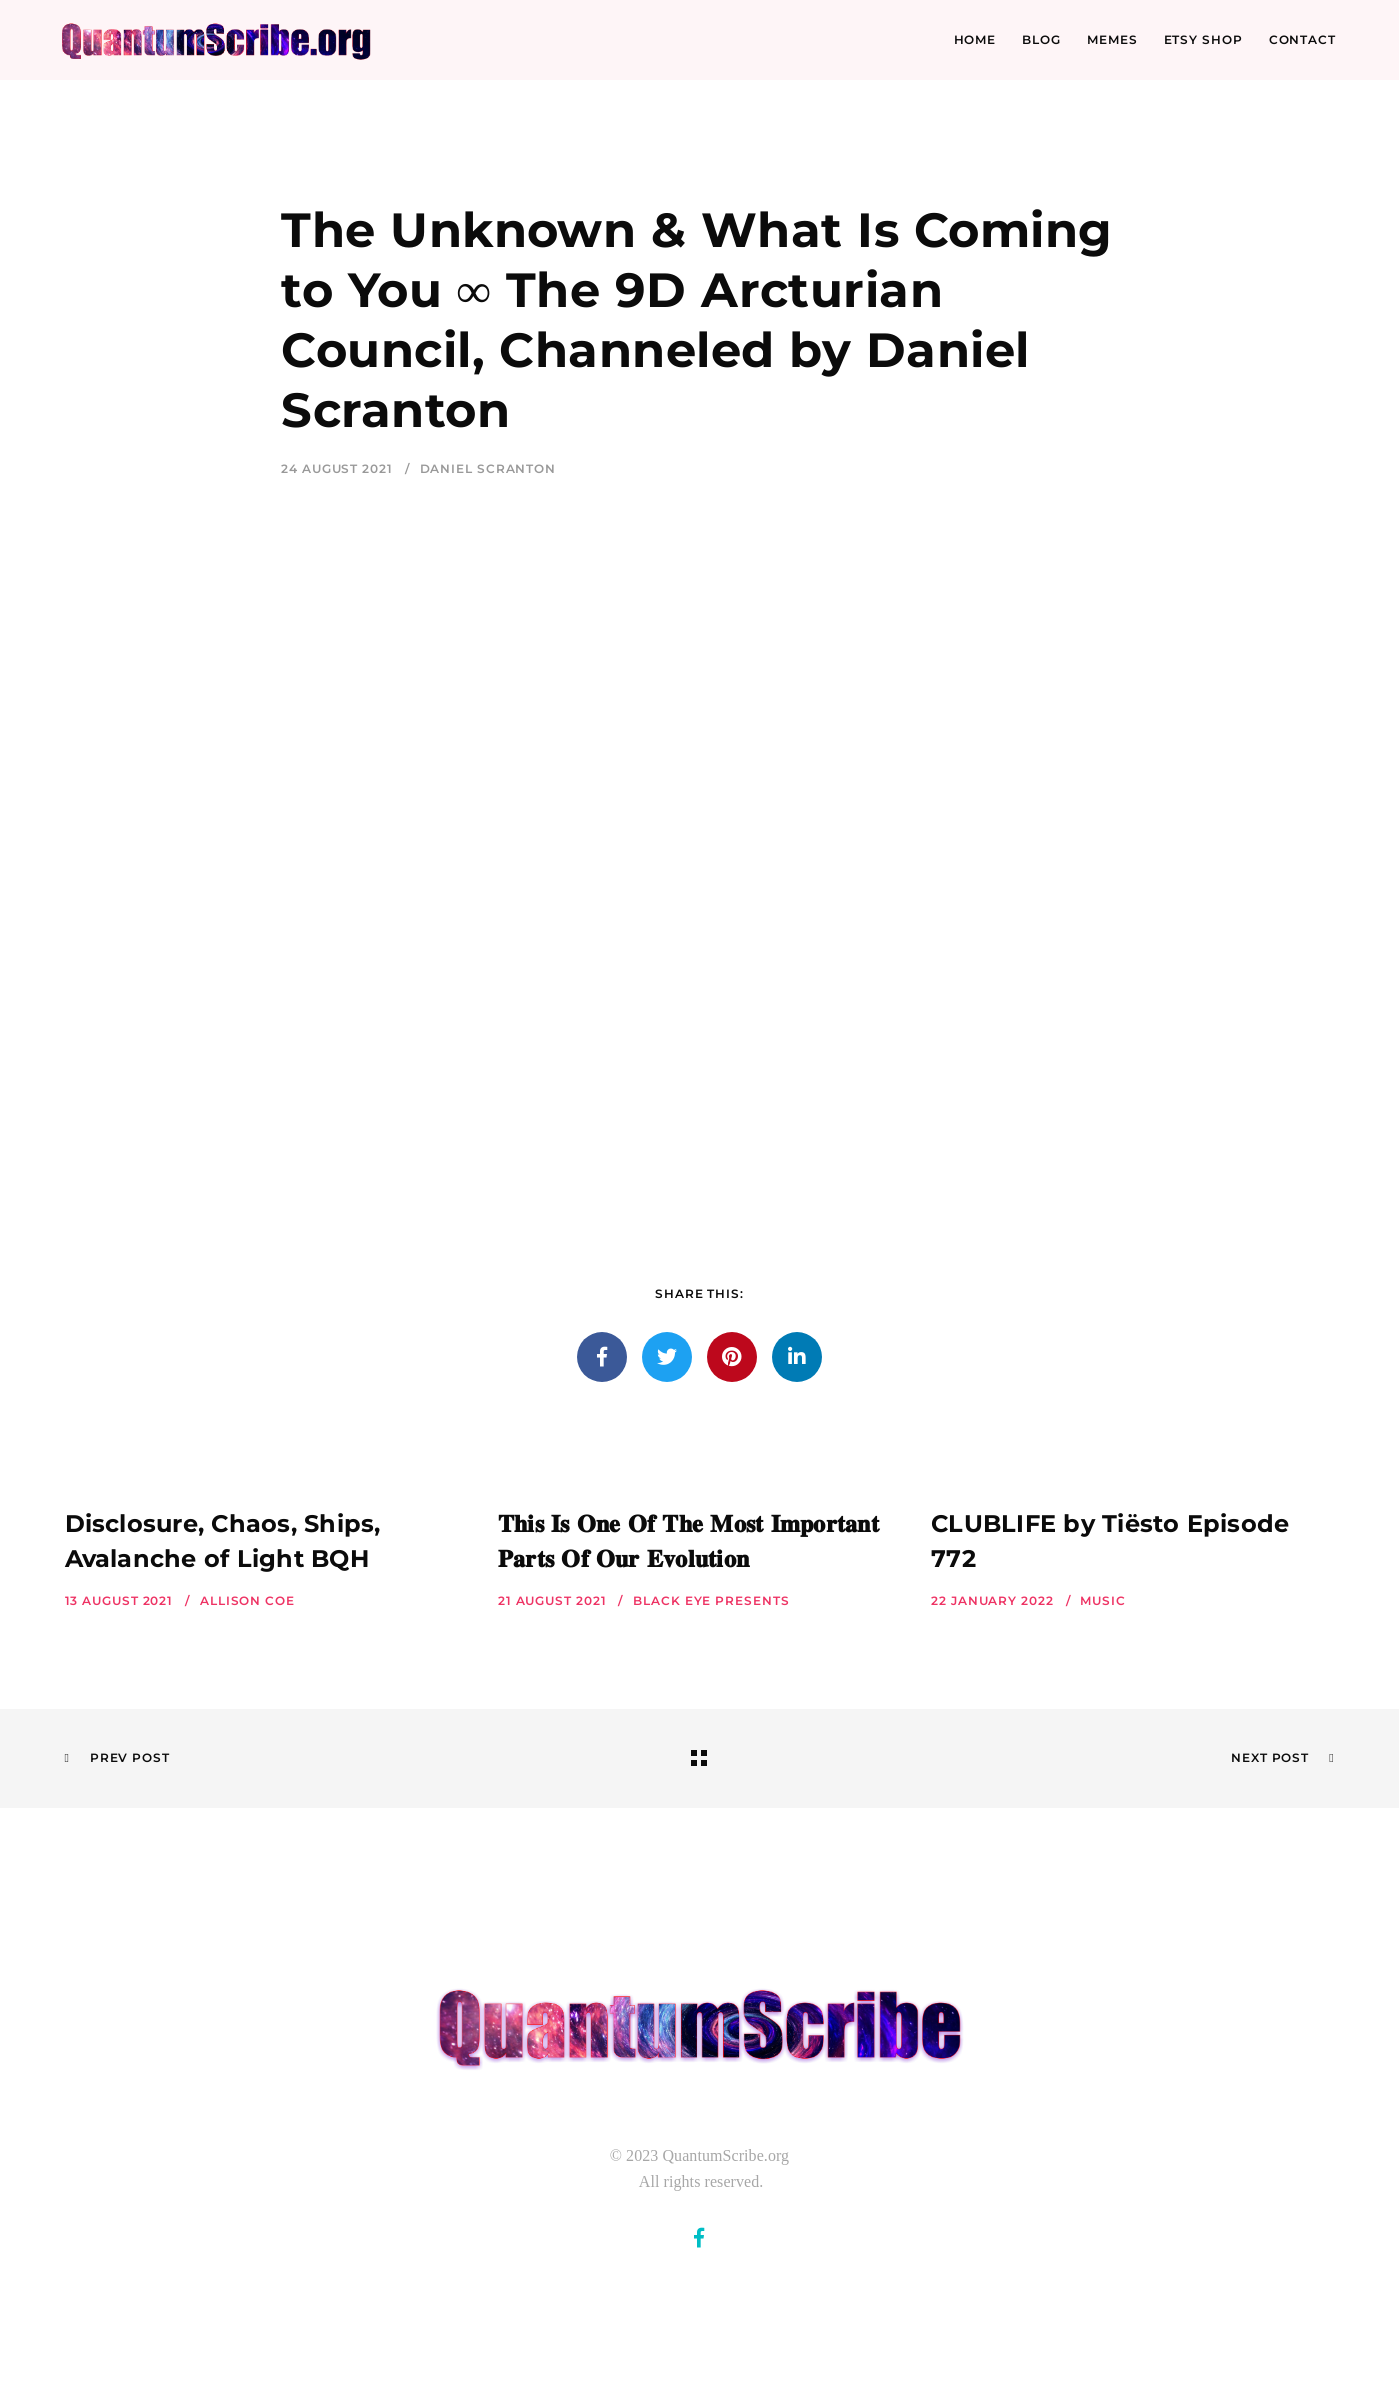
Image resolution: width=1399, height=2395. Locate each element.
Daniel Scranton (488, 468)
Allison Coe (247, 1600)
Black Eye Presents (711, 1600)
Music (1103, 1600)
